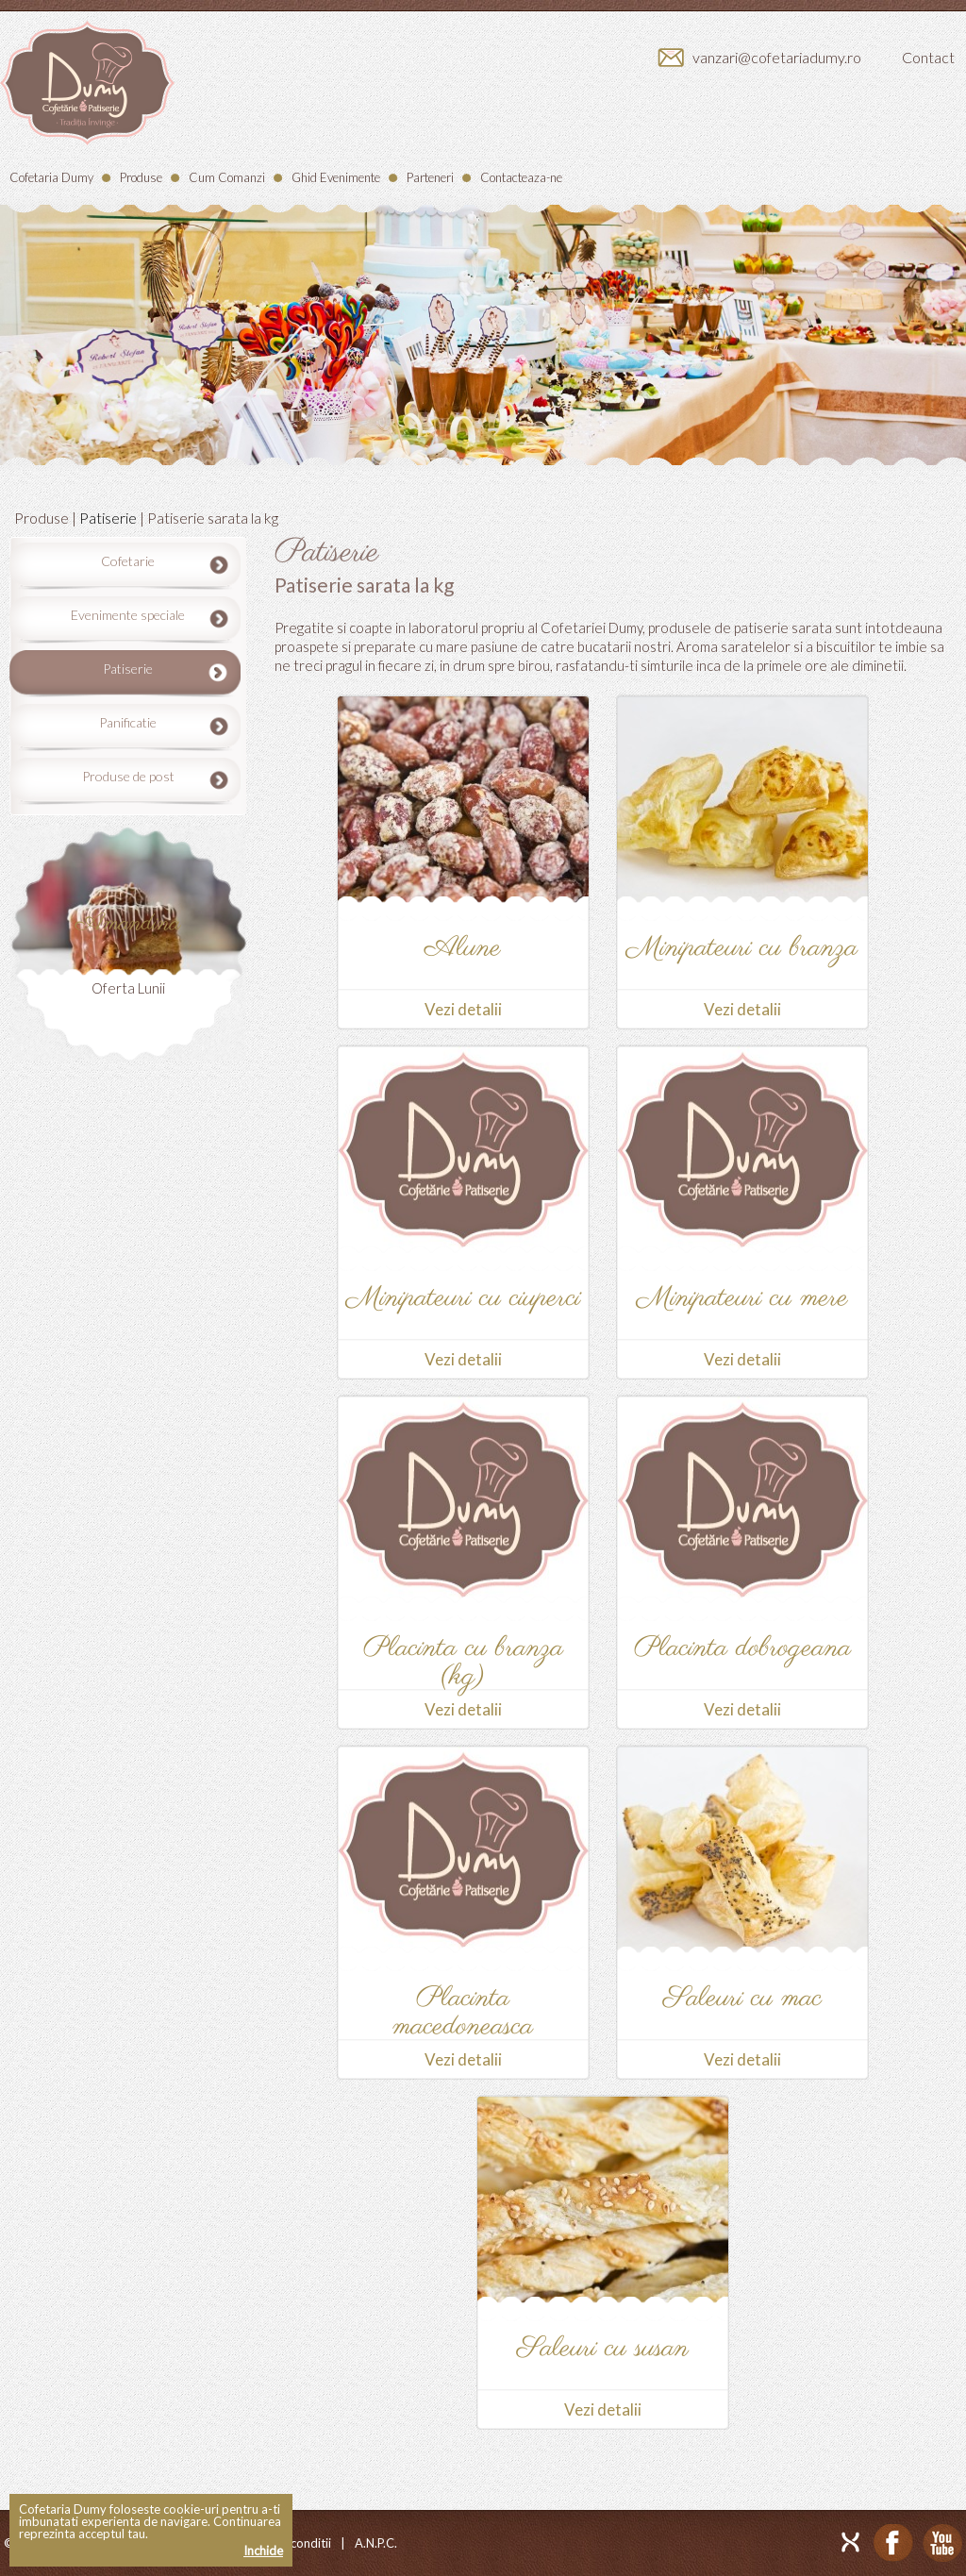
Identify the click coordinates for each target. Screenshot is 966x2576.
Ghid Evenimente (335, 177)
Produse (141, 177)
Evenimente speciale (128, 615)
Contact (928, 57)
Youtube (942, 2543)
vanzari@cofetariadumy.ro (776, 57)
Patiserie (108, 518)
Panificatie (128, 722)
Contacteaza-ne (521, 177)
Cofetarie (128, 561)
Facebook (893, 2543)
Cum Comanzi (227, 177)
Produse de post (128, 776)
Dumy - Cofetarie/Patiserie (87, 83)
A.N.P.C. (376, 2543)
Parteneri (430, 177)
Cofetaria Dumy (51, 177)
